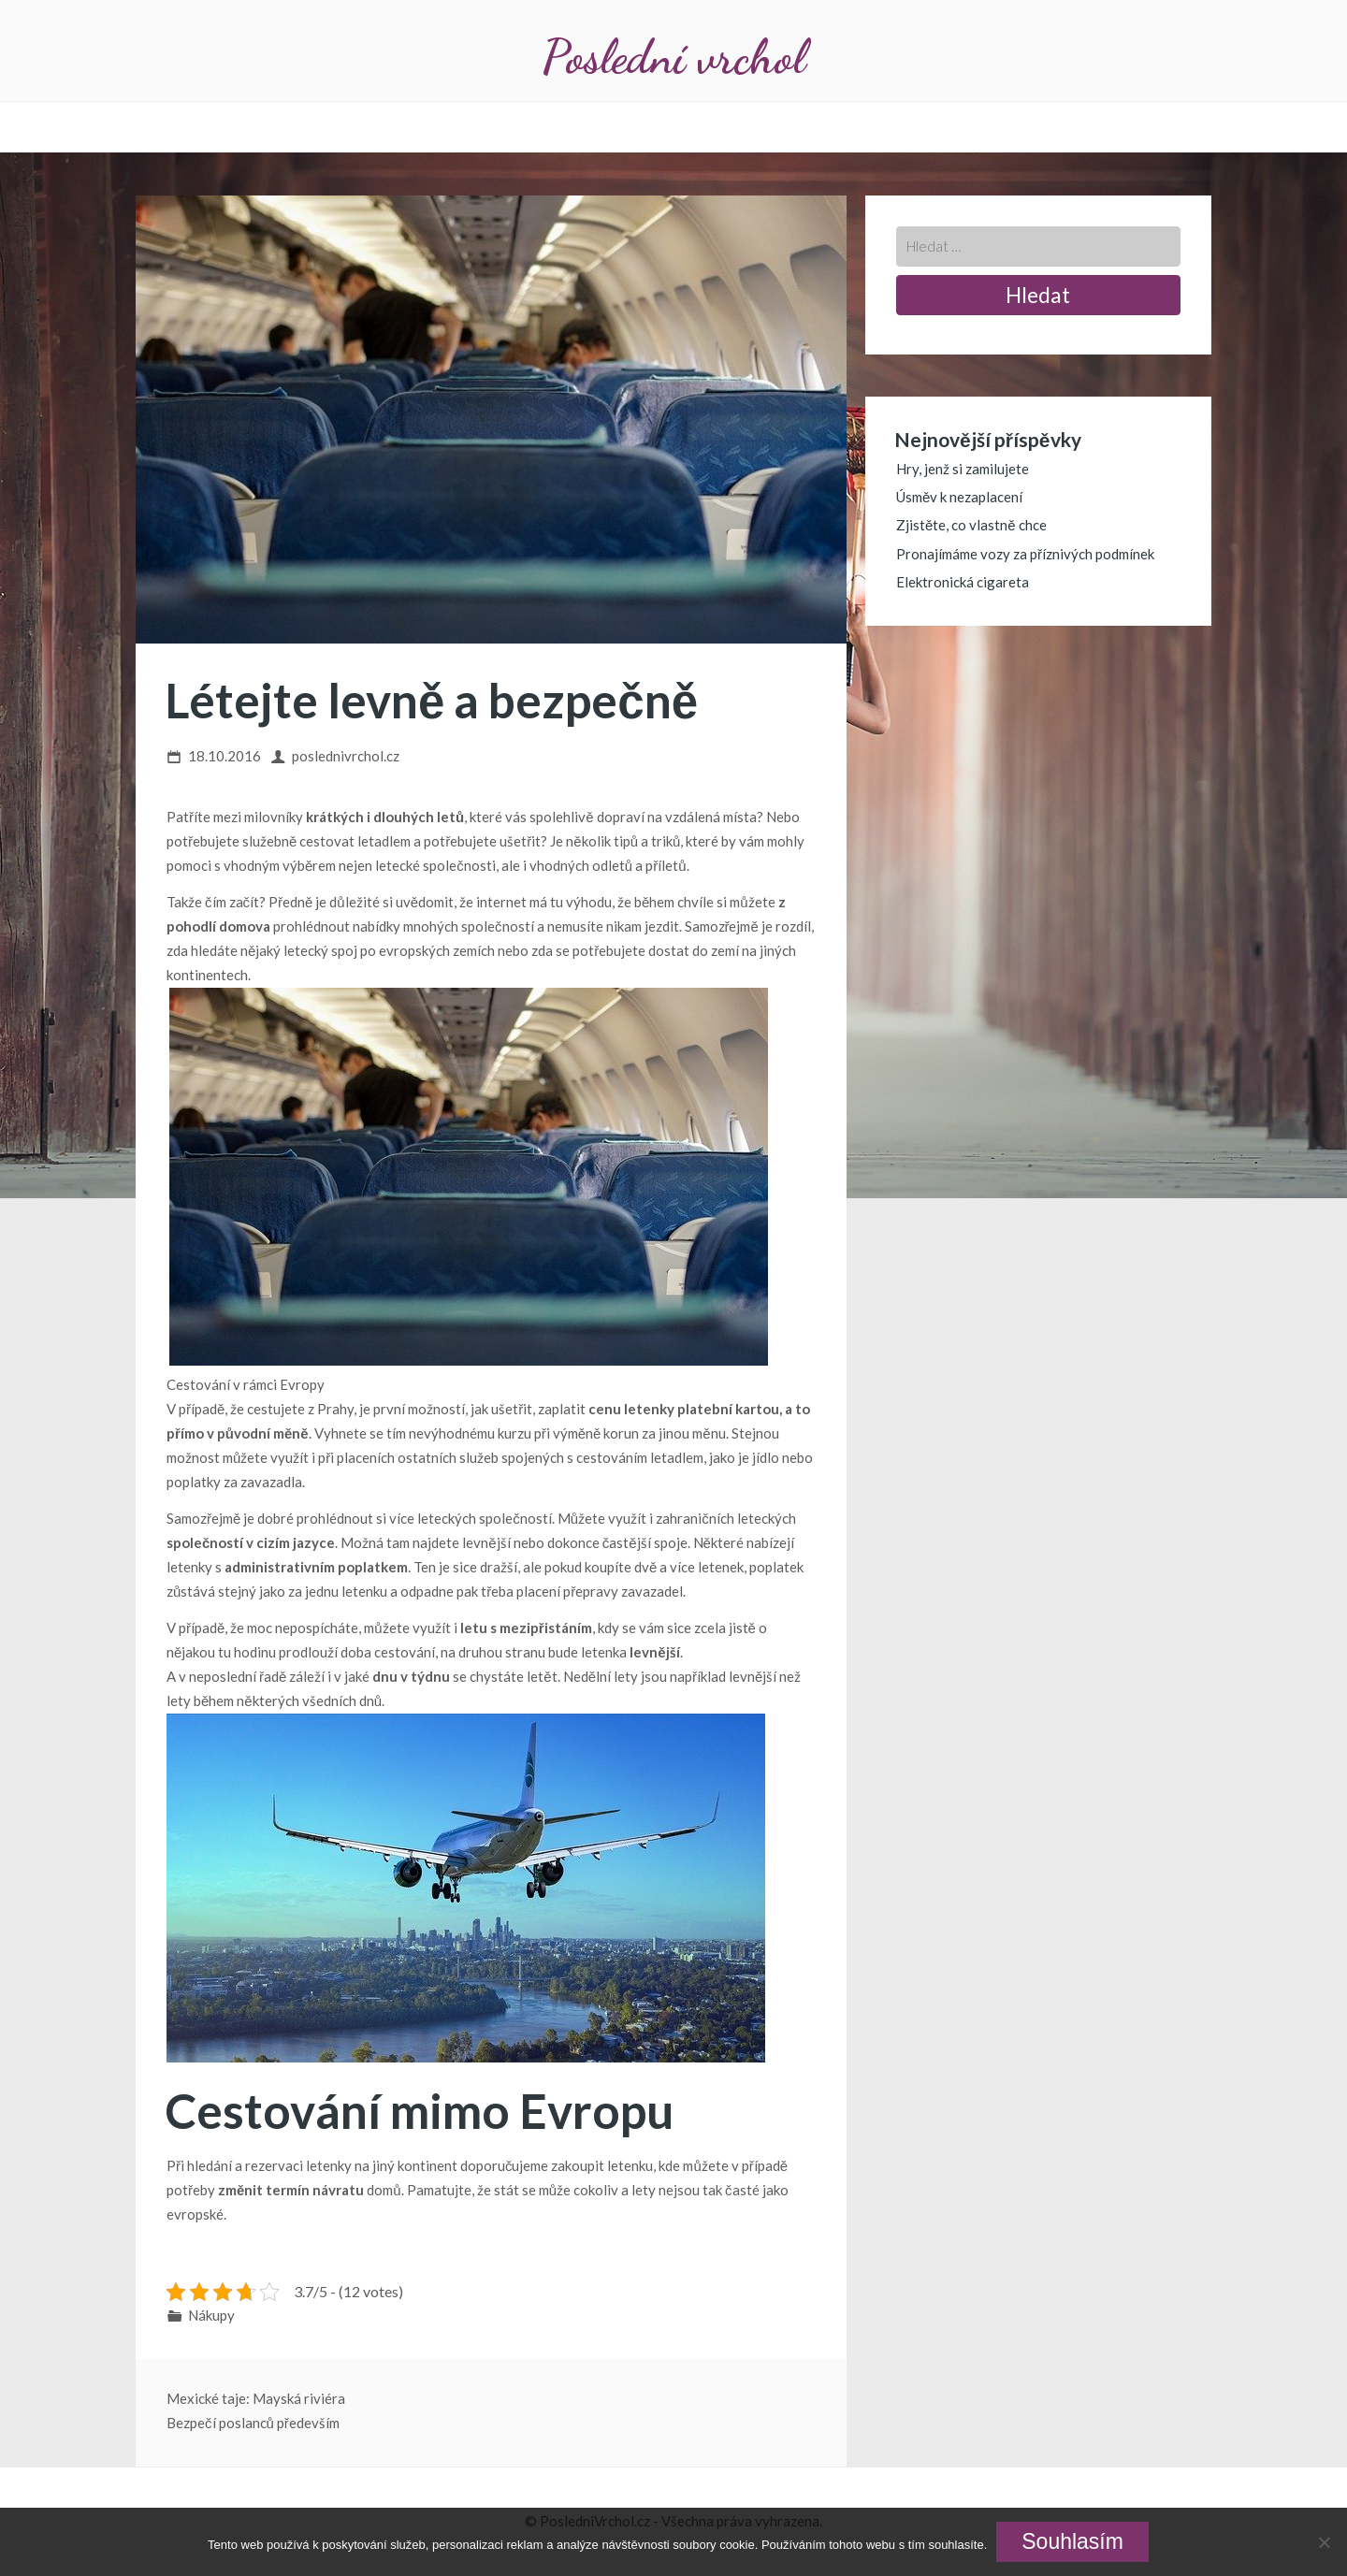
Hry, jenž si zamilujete (962, 468)
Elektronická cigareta (962, 581)
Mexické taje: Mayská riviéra (256, 2398)
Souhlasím (1072, 2541)
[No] (1323, 2542)
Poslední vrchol (673, 56)
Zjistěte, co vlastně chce (971, 524)
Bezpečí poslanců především (253, 2422)
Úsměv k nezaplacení (959, 496)
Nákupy (211, 2315)
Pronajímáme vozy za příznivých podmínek (1025, 553)
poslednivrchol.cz (345, 755)
